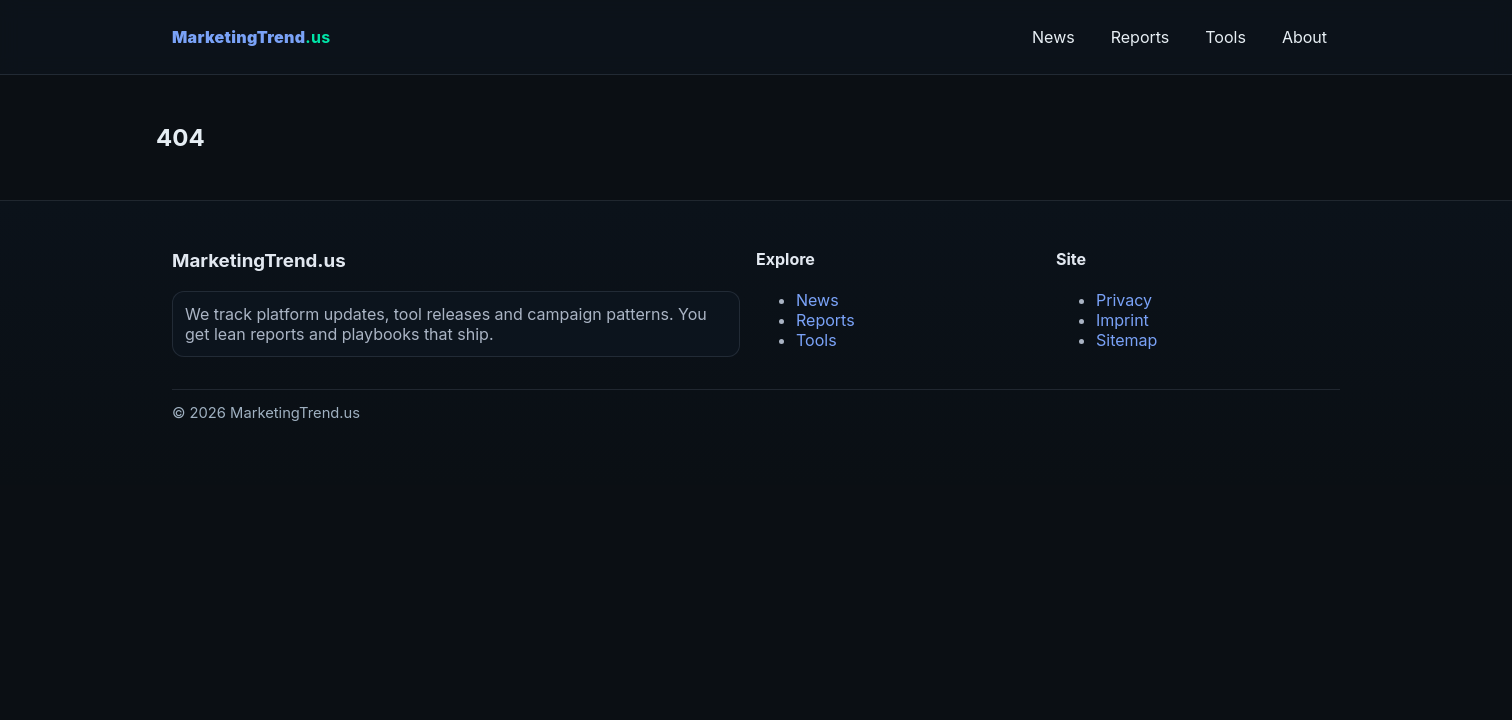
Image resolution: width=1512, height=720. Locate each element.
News (1053, 37)
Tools (1225, 37)
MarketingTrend (251, 37)
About (1304, 37)
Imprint (1122, 320)
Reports (1140, 37)
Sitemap (1126, 340)
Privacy (1124, 300)
